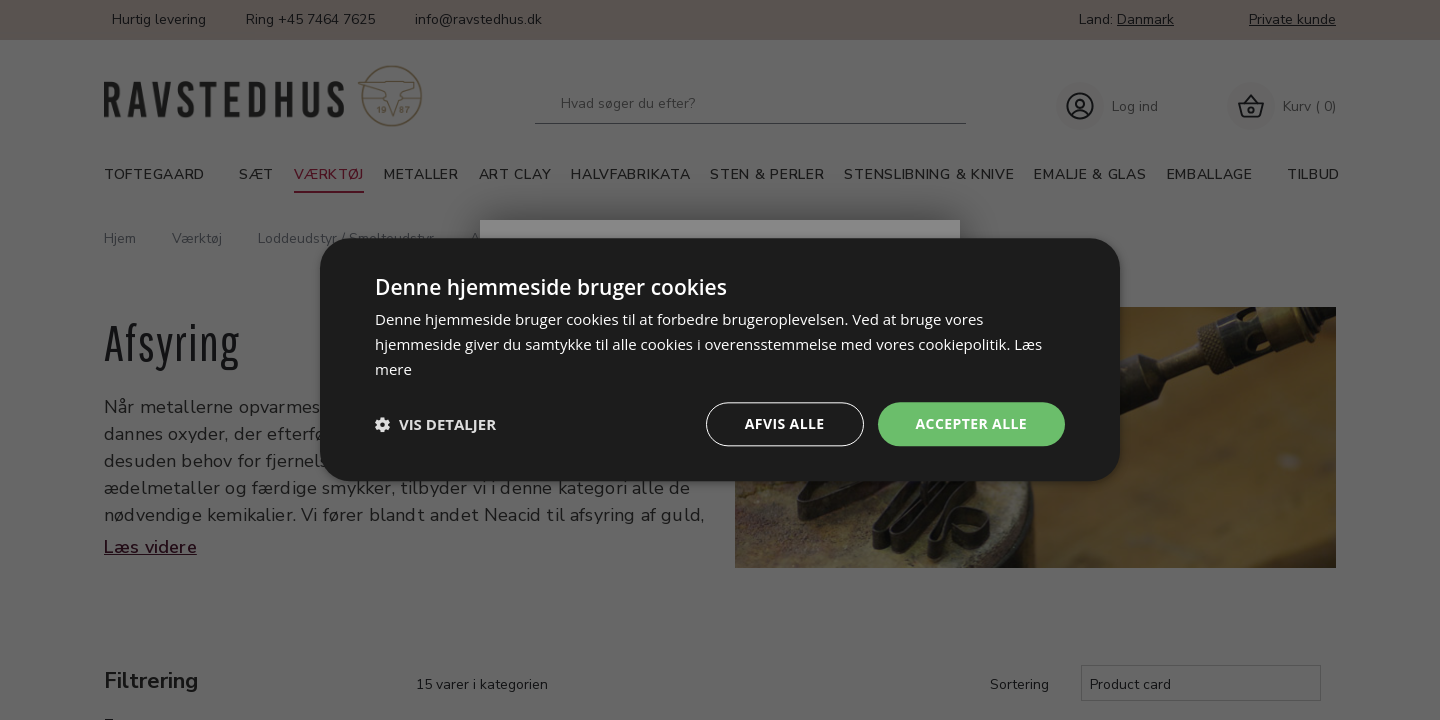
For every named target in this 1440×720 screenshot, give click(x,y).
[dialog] (720, 360)
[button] (435, 424)
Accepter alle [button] (971, 423)
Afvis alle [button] (785, 423)
